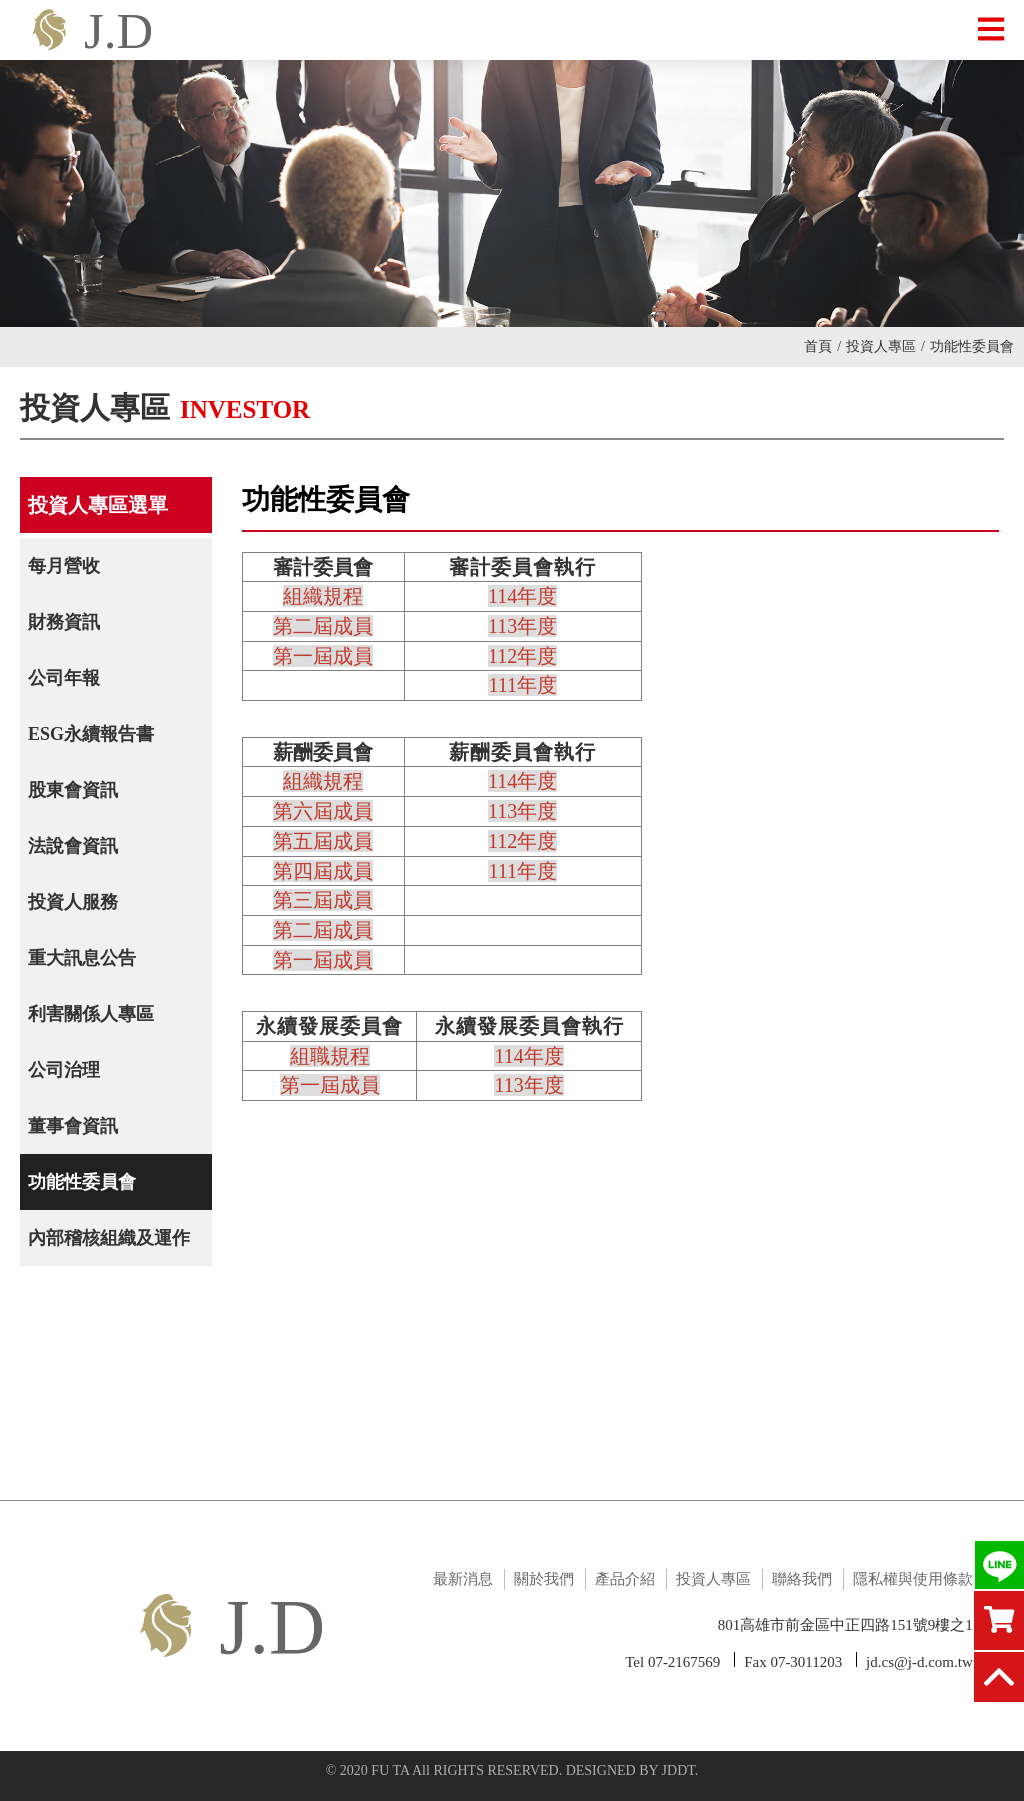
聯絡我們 (802, 1579)
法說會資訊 (73, 846)
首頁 (822, 346)
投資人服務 (73, 902)
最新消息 (463, 1579)
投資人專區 (885, 346)
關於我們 (544, 1579)
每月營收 (64, 566)
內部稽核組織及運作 (109, 1238)
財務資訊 (64, 622)
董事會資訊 (73, 1126)
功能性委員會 (82, 1182)
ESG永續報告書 (91, 734)
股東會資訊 (73, 790)
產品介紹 (625, 1579)
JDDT (678, 1770)
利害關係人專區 (91, 1014)
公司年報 (64, 678)
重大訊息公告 (82, 958)
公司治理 (64, 1070)
